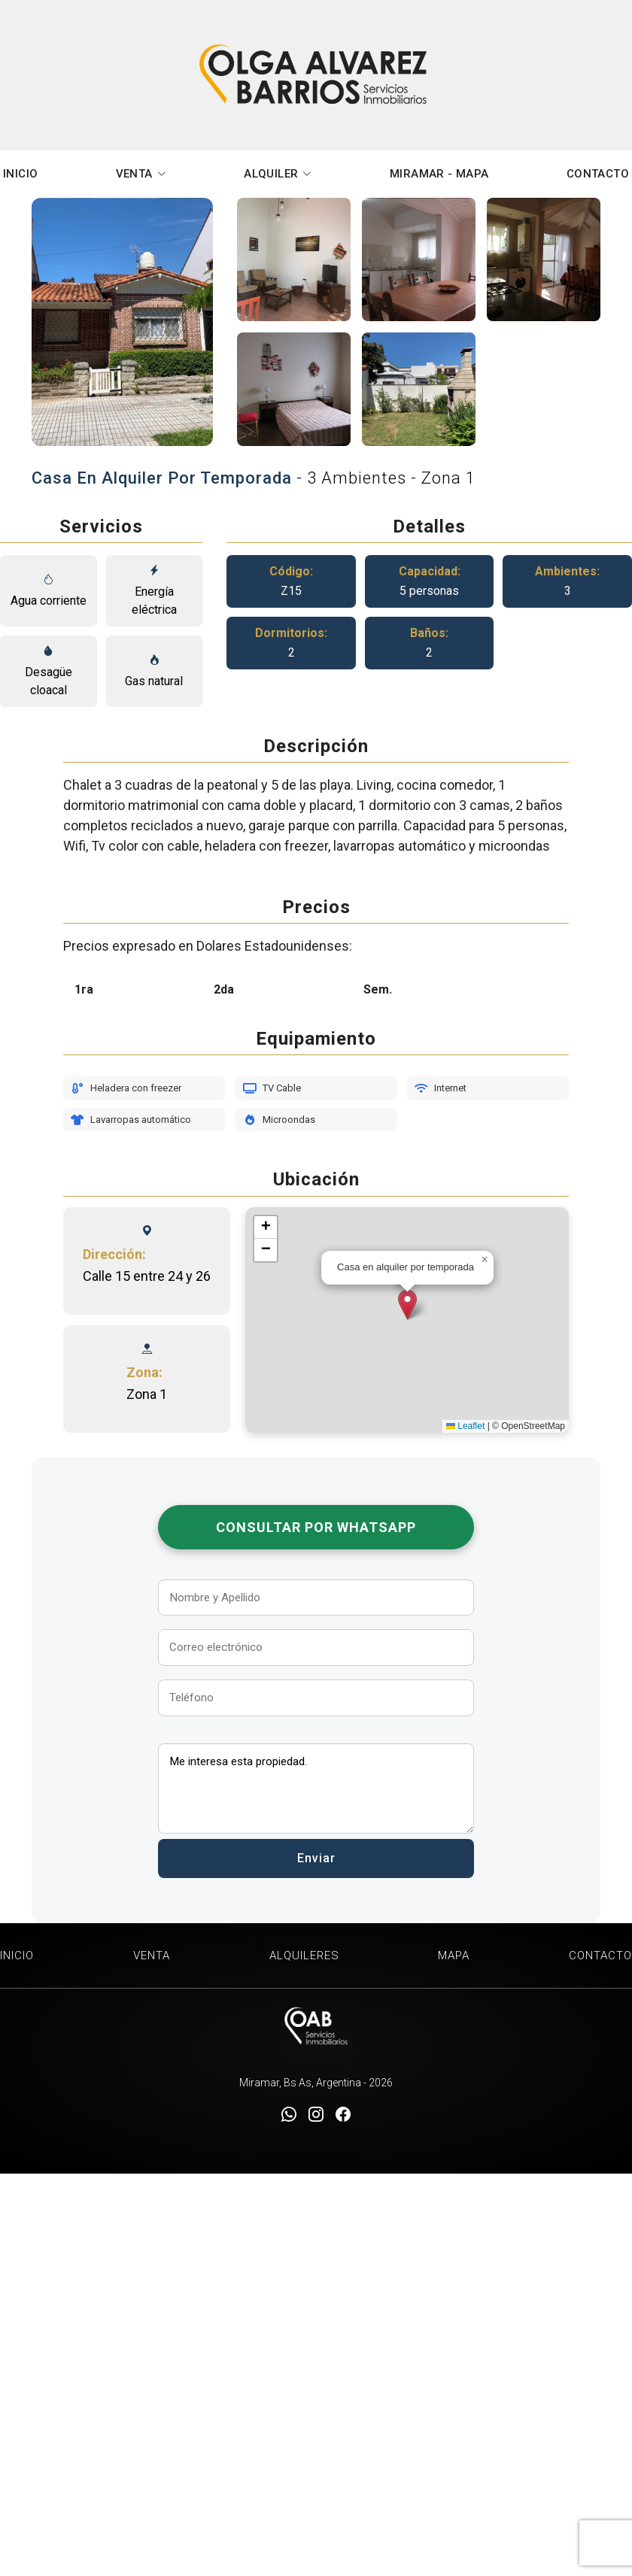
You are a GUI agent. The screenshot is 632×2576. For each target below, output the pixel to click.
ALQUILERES (304, 1955)
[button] (407, 1304)
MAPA (453, 1955)
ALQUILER (278, 174)
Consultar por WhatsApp (316, 1527)
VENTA (141, 174)
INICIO (20, 174)
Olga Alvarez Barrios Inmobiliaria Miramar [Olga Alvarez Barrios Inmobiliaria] (316, 75)
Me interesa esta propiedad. (316, 1788)
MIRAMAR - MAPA (439, 174)
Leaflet (465, 1426)
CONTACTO (598, 174)
